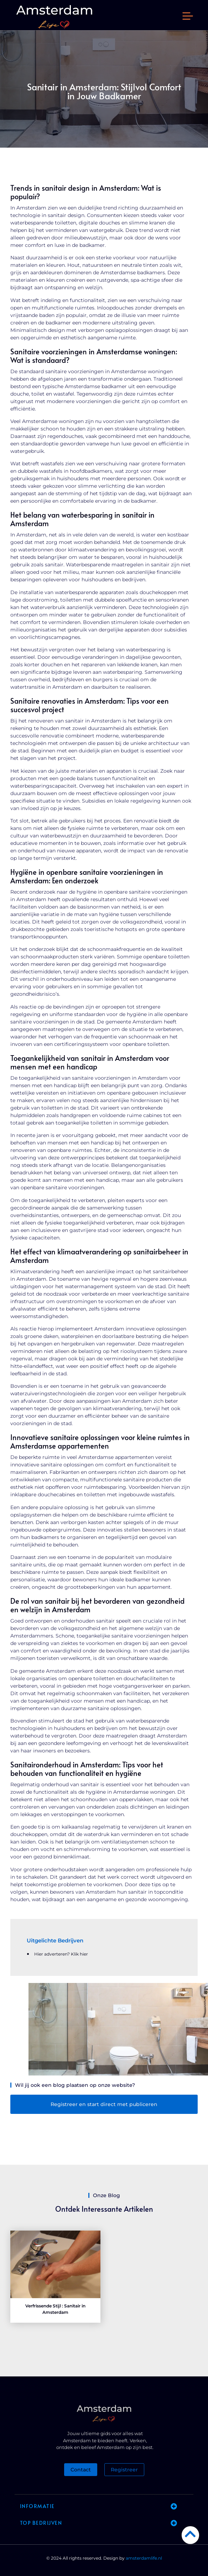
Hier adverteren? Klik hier (61, 1954)
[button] (188, 17)
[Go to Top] (190, 2534)
